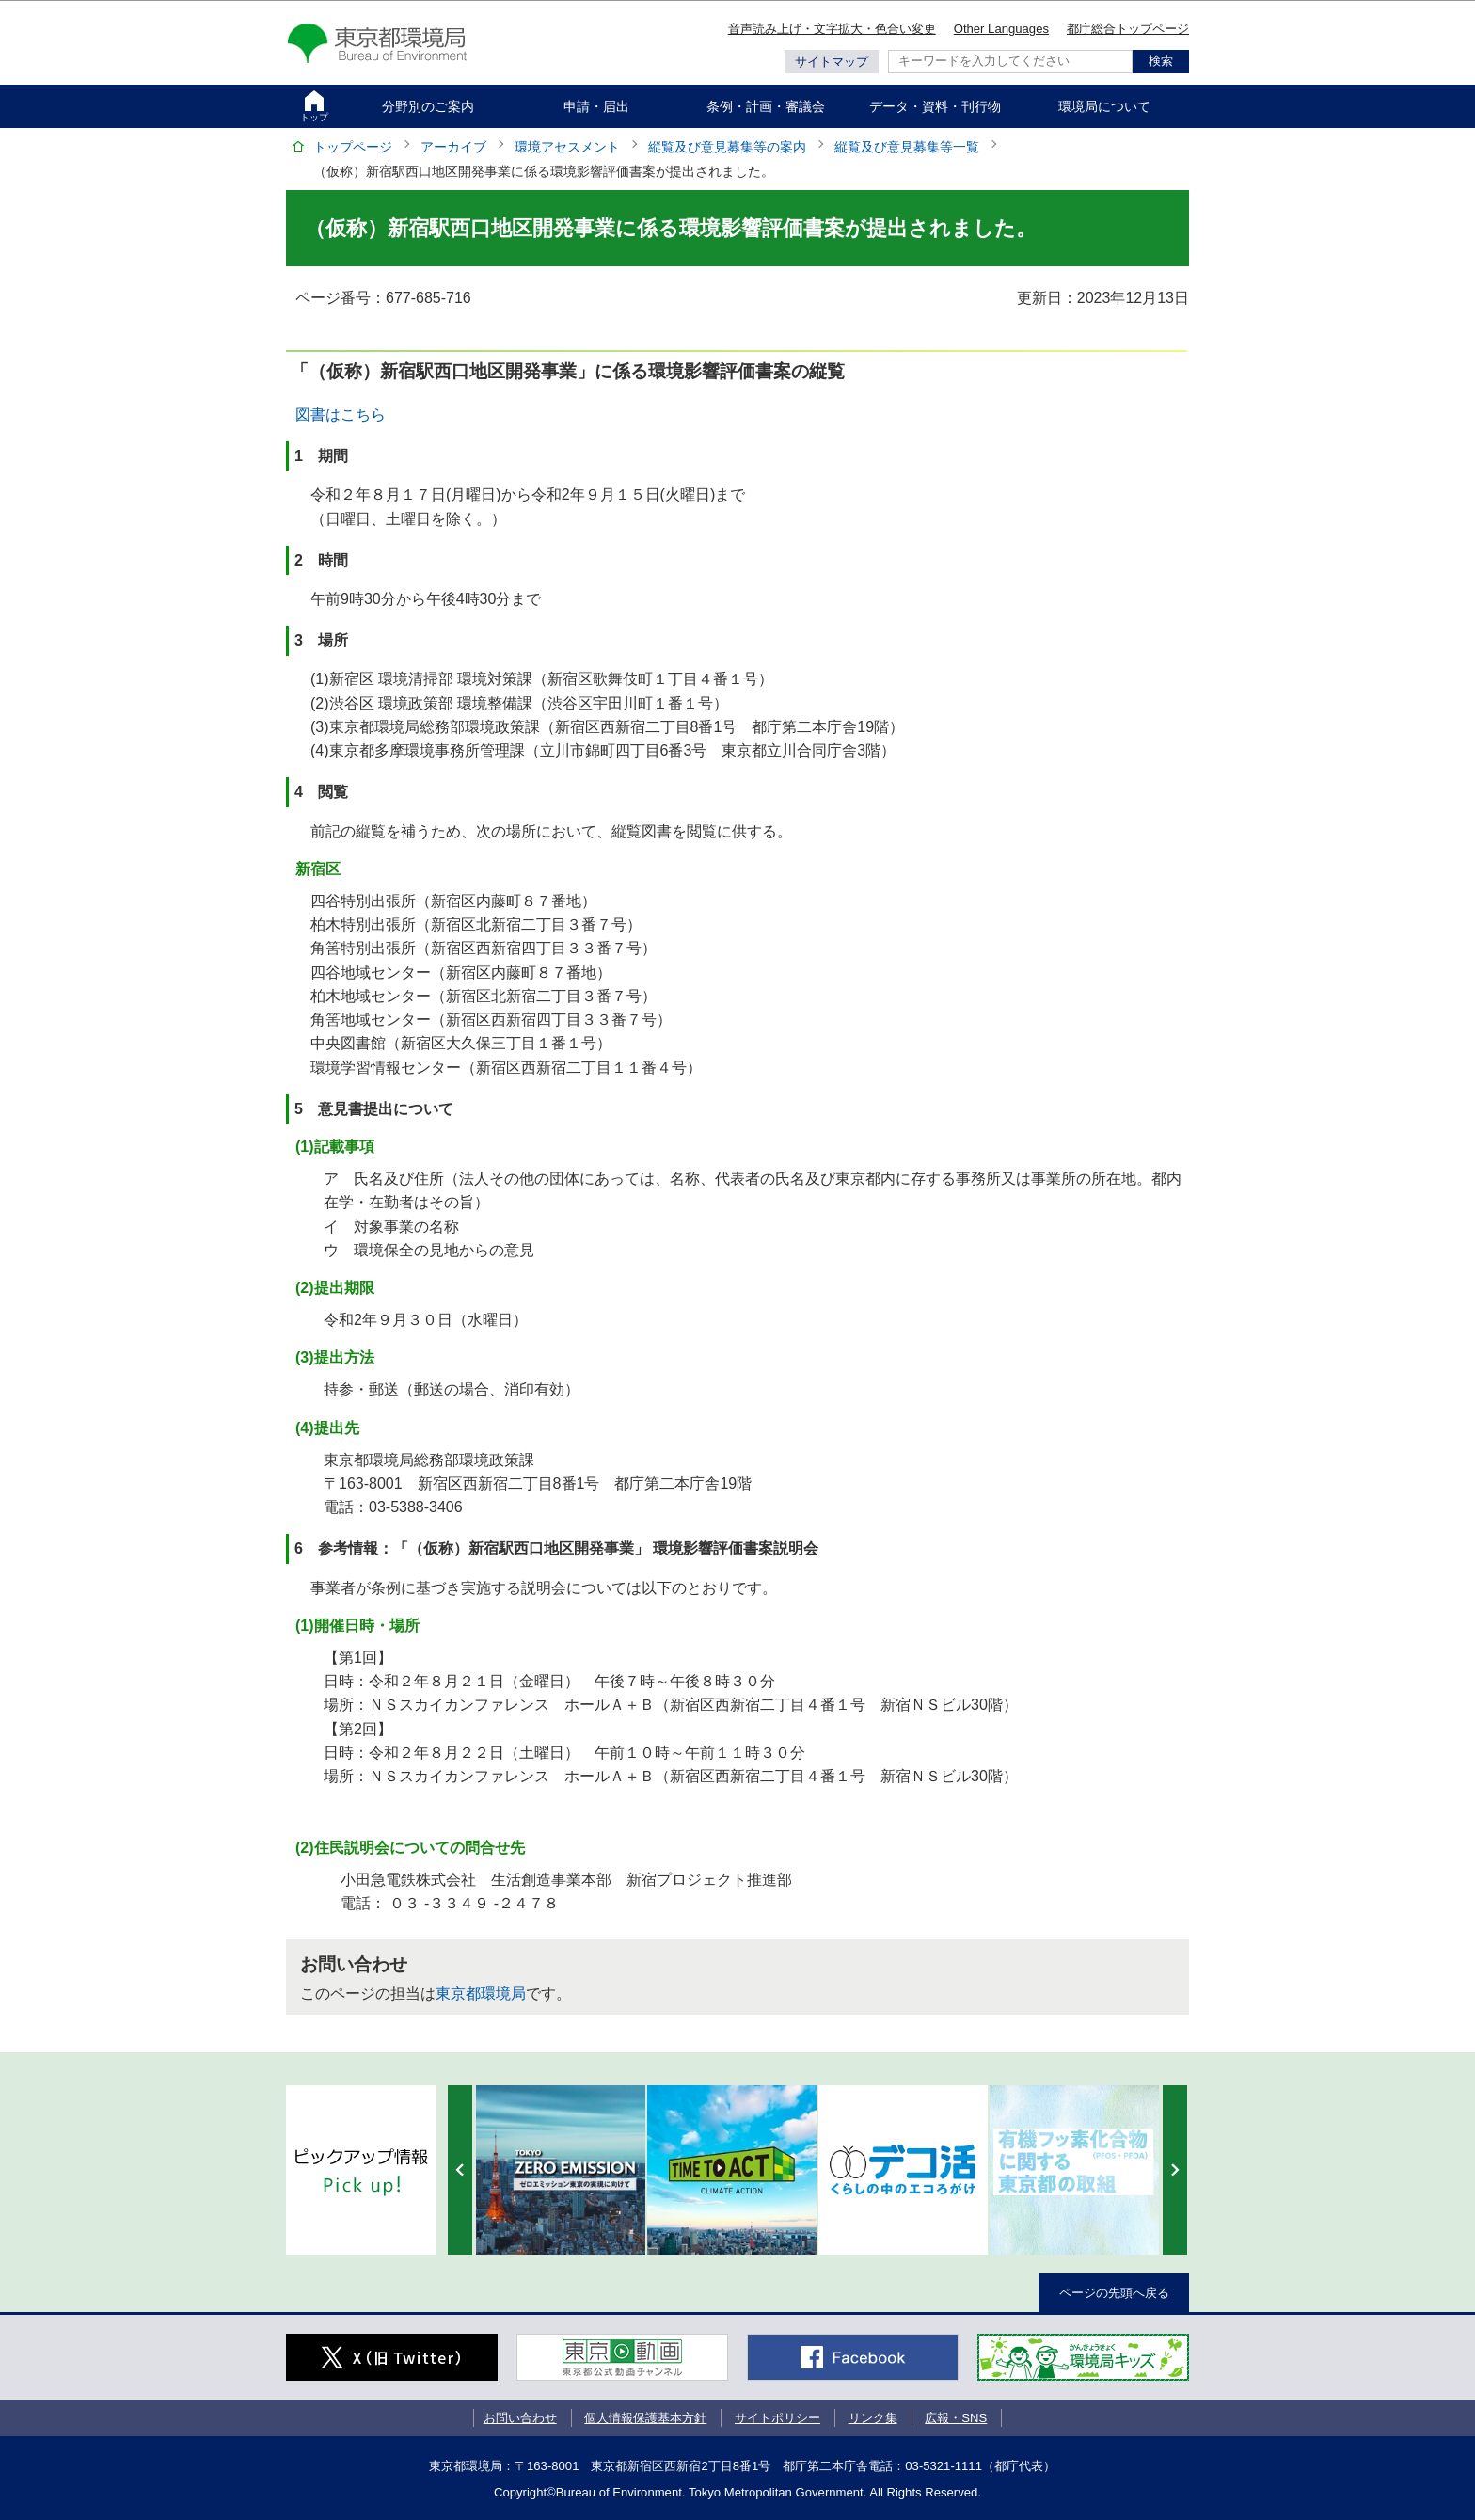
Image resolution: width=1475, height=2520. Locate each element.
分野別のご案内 (428, 106)
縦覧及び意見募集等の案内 (727, 146)
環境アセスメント (567, 146)
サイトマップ (831, 62)
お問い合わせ (520, 2418)
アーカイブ (453, 146)
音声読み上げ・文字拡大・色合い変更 (832, 29)
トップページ (352, 146)
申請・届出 (596, 106)
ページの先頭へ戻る (1114, 2293)
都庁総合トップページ (1128, 29)
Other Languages (1001, 29)
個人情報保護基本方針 (645, 2418)
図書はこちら (340, 415)
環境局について (1104, 106)
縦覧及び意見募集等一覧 (906, 146)
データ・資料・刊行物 (935, 106)
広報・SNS (956, 2418)
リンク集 (873, 2418)
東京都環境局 (481, 1994)
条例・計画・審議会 (765, 106)
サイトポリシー (777, 2418)
